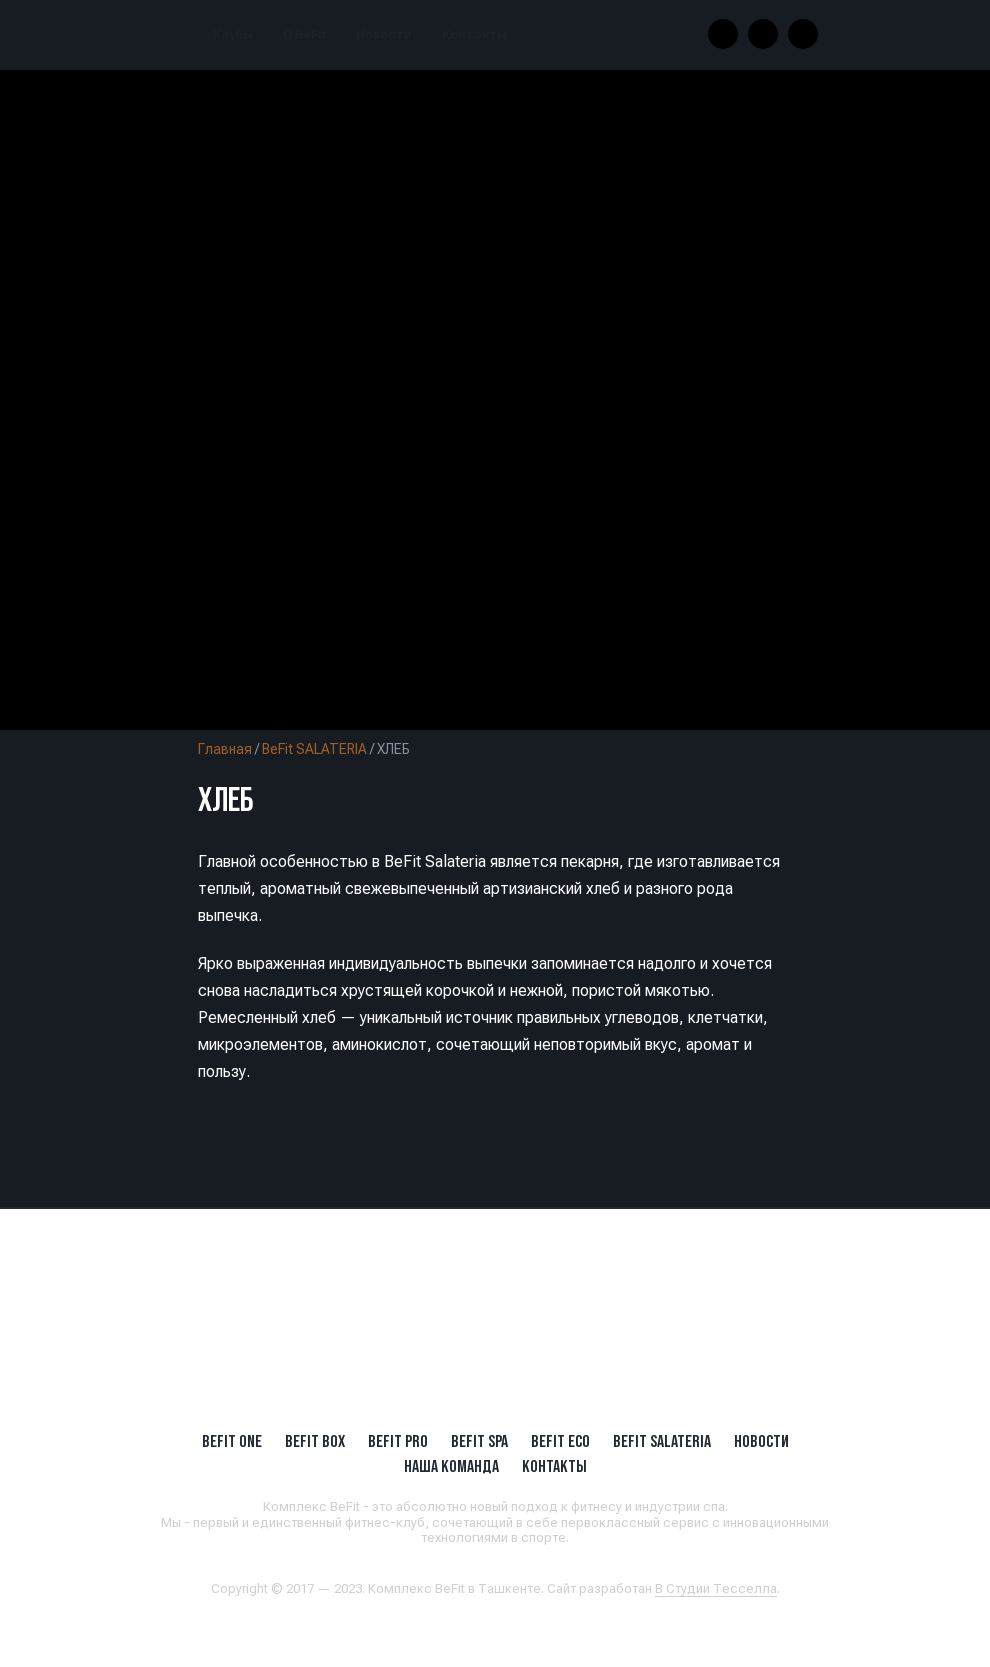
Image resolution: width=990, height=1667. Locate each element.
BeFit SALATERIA (314, 749)
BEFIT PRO (398, 1441)
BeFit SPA (479, 1441)
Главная (225, 749)
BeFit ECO (560, 1441)
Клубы (233, 35)
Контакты (474, 35)
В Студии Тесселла (716, 1588)
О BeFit (304, 35)
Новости (384, 35)
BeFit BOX (315, 1441)
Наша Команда (451, 1466)
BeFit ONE (232, 1441)
